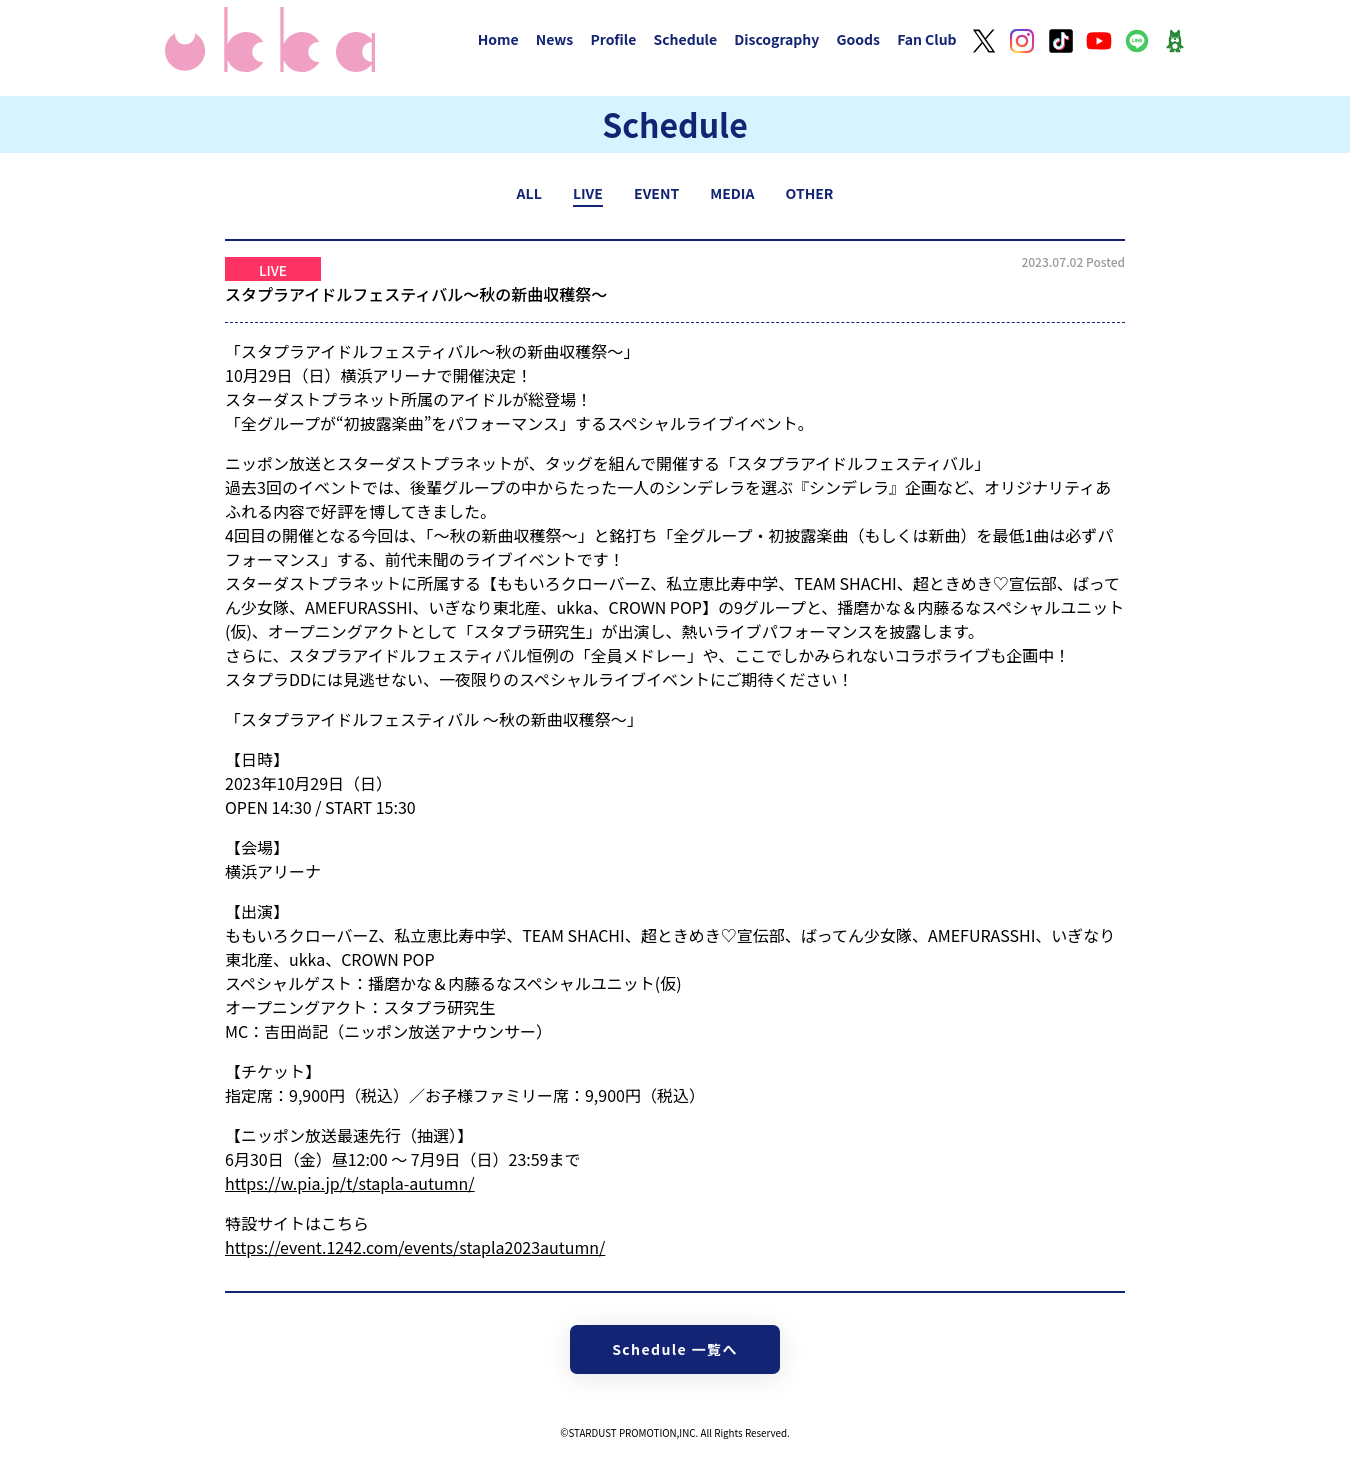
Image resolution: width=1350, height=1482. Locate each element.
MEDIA (732, 193)
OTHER (810, 193)
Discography (776, 39)
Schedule (685, 39)
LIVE (588, 193)
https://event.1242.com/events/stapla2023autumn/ (415, 1247)
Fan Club (927, 39)
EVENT (656, 193)
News (555, 39)
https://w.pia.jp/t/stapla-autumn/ (350, 1183)
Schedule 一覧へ (675, 1349)
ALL (529, 193)
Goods (858, 39)
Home (498, 39)
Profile (613, 39)
